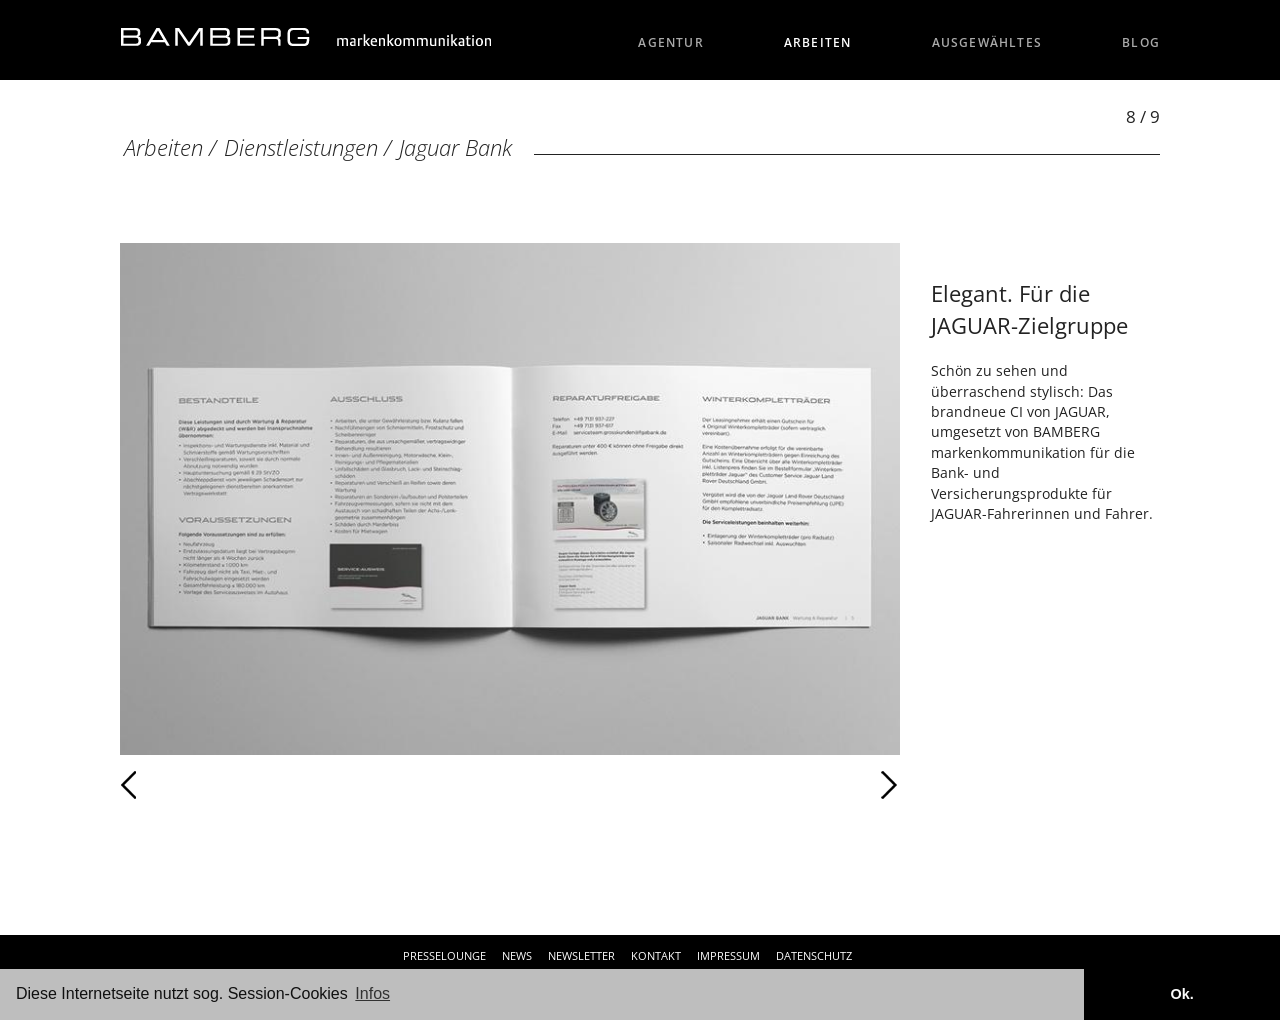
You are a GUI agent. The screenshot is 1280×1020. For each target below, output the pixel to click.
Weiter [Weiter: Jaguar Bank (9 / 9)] (705, 785)
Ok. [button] (1181, 994)
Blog (1141, 42)
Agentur (671, 42)
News (517, 955)
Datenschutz (814, 955)
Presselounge (444, 955)
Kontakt (656, 955)
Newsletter (581, 955)
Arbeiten (818, 42)
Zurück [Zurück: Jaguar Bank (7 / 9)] (172, 785)
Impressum (728, 955)
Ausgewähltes (987, 42)
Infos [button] (372, 993)
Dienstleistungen (301, 147)
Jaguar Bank (455, 147)
